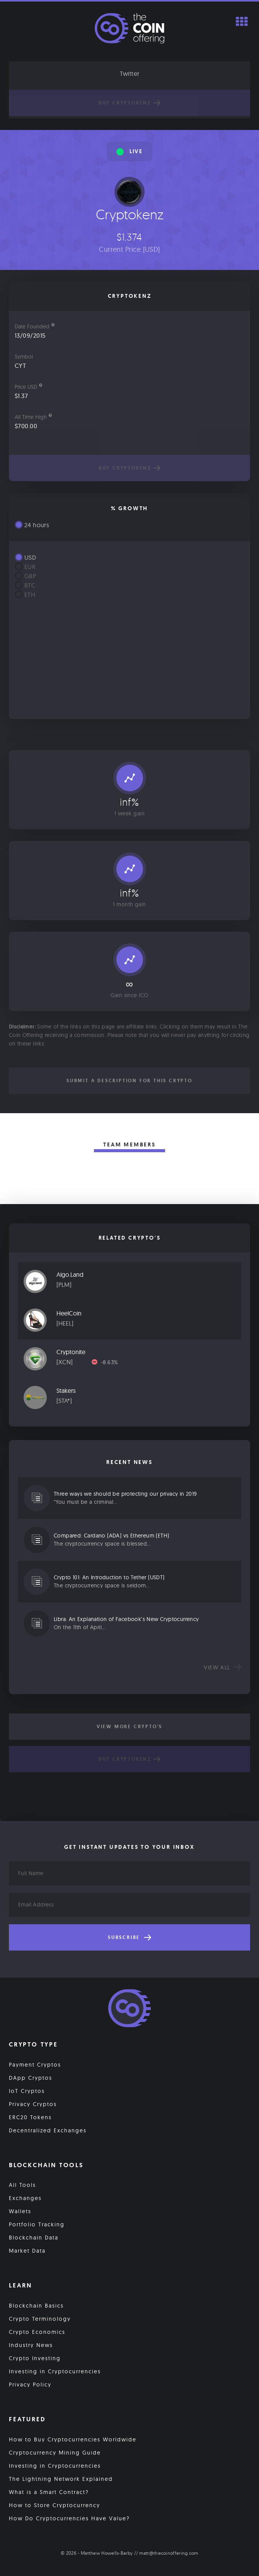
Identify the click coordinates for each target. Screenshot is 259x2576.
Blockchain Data (33, 2237)
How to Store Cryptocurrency (54, 2505)
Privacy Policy (30, 2384)
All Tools (22, 2184)
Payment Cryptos (35, 2064)
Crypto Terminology (40, 2318)
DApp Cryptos (30, 2077)
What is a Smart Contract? (49, 2492)
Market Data (27, 2250)
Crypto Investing (35, 2358)
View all (222, 1667)
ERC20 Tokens (30, 2117)
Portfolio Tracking (37, 2224)
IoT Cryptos (27, 2090)
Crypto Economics (37, 2331)
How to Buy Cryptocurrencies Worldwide (72, 2439)
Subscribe (129, 1937)
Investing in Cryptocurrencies (55, 2371)
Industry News (31, 2345)
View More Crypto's (129, 1727)
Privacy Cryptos (33, 2104)
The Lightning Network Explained (61, 2478)
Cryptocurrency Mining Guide (55, 2452)
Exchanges (25, 2198)
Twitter (130, 73)
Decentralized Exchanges (48, 2130)
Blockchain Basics (36, 2305)
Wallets (20, 2211)
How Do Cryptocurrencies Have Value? (69, 2518)
